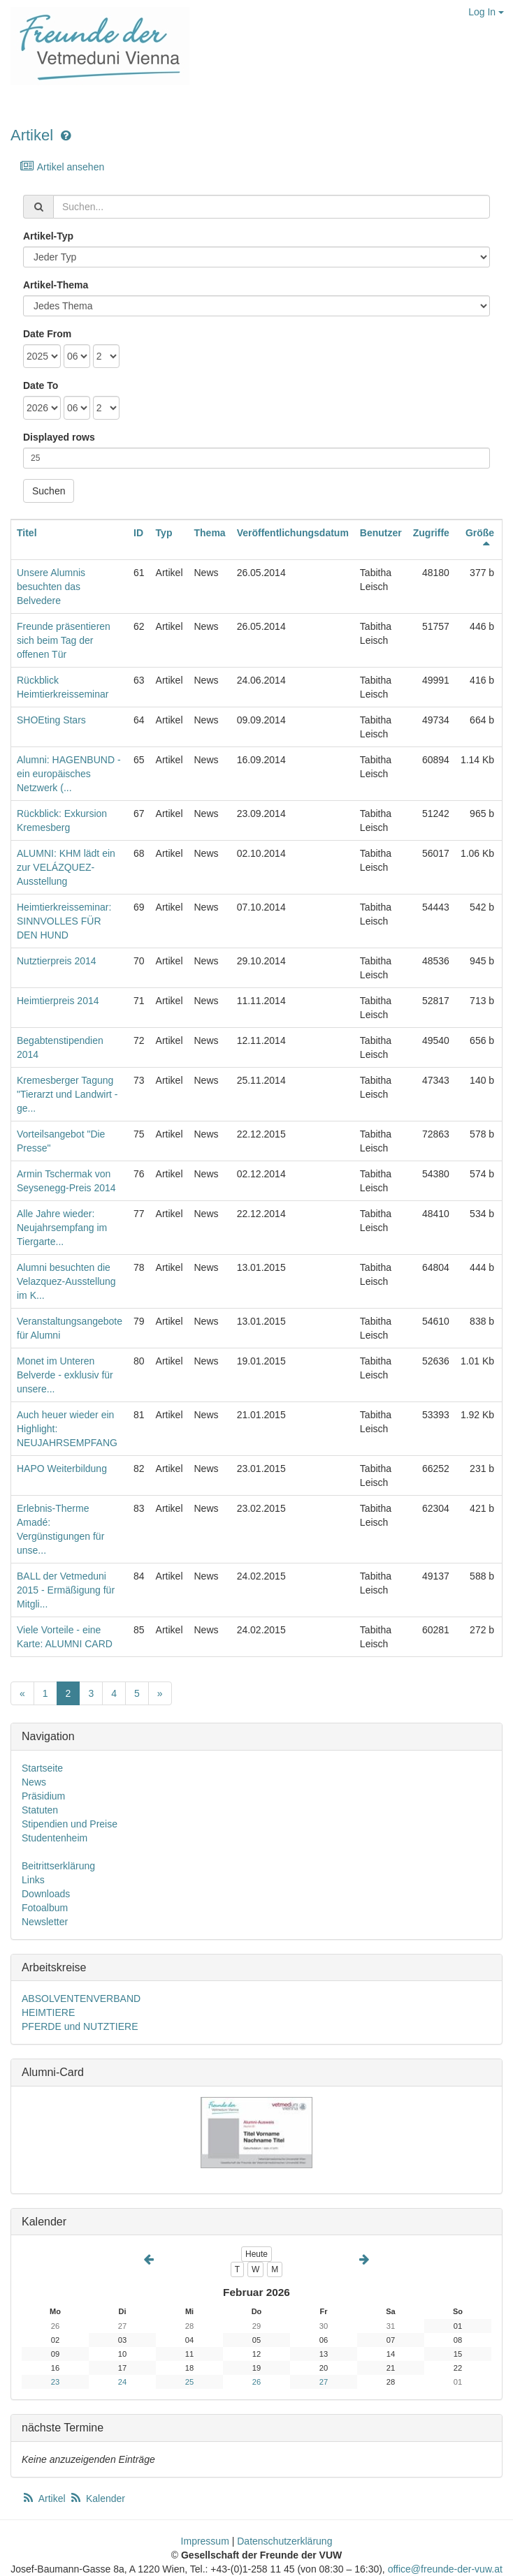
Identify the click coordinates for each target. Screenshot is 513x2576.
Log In (486, 11)
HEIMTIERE (48, 2012)
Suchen (48, 490)
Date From (47, 333)
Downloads (46, 1893)
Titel (27, 532)
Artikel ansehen (62, 166)
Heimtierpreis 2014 (58, 1000)
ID (138, 532)
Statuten (40, 1810)
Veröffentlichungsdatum (293, 532)
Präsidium (43, 1796)
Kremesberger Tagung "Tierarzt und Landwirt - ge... (67, 1094)
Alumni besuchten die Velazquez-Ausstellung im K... (66, 1281)
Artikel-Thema (55, 284)
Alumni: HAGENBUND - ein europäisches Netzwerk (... (69, 773)
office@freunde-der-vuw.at (445, 2569)
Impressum (205, 2541)
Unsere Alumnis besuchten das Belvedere (51, 586)
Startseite (42, 1768)
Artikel (31, 135)
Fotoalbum (45, 1907)
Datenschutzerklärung (284, 2541)
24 (122, 2382)
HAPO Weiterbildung (62, 1468)
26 (256, 2382)
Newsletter (45, 1921)
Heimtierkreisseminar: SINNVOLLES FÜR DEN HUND (64, 921)
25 (189, 2382)
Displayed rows (59, 437)
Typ (164, 532)
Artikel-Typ (48, 236)
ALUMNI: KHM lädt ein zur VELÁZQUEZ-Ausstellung (66, 867)
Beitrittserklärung (58, 1865)
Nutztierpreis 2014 (56, 960)
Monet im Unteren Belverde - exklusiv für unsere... (65, 1374)
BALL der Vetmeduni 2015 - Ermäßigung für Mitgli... (66, 1590)
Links (33, 1879)
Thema (210, 532)
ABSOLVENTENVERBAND (81, 1998)
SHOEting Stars (51, 720)
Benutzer (381, 532)
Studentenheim (54, 1837)
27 (323, 2382)
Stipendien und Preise (69, 1824)
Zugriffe (431, 532)
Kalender (97, 2498)
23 (55, 2382)
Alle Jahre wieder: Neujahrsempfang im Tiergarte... (62, 1227)
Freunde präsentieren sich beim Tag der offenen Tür (63, 640)
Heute (256, 2254)
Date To (40, 385)
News (34, 1782)
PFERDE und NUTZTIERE (80, 2026)
